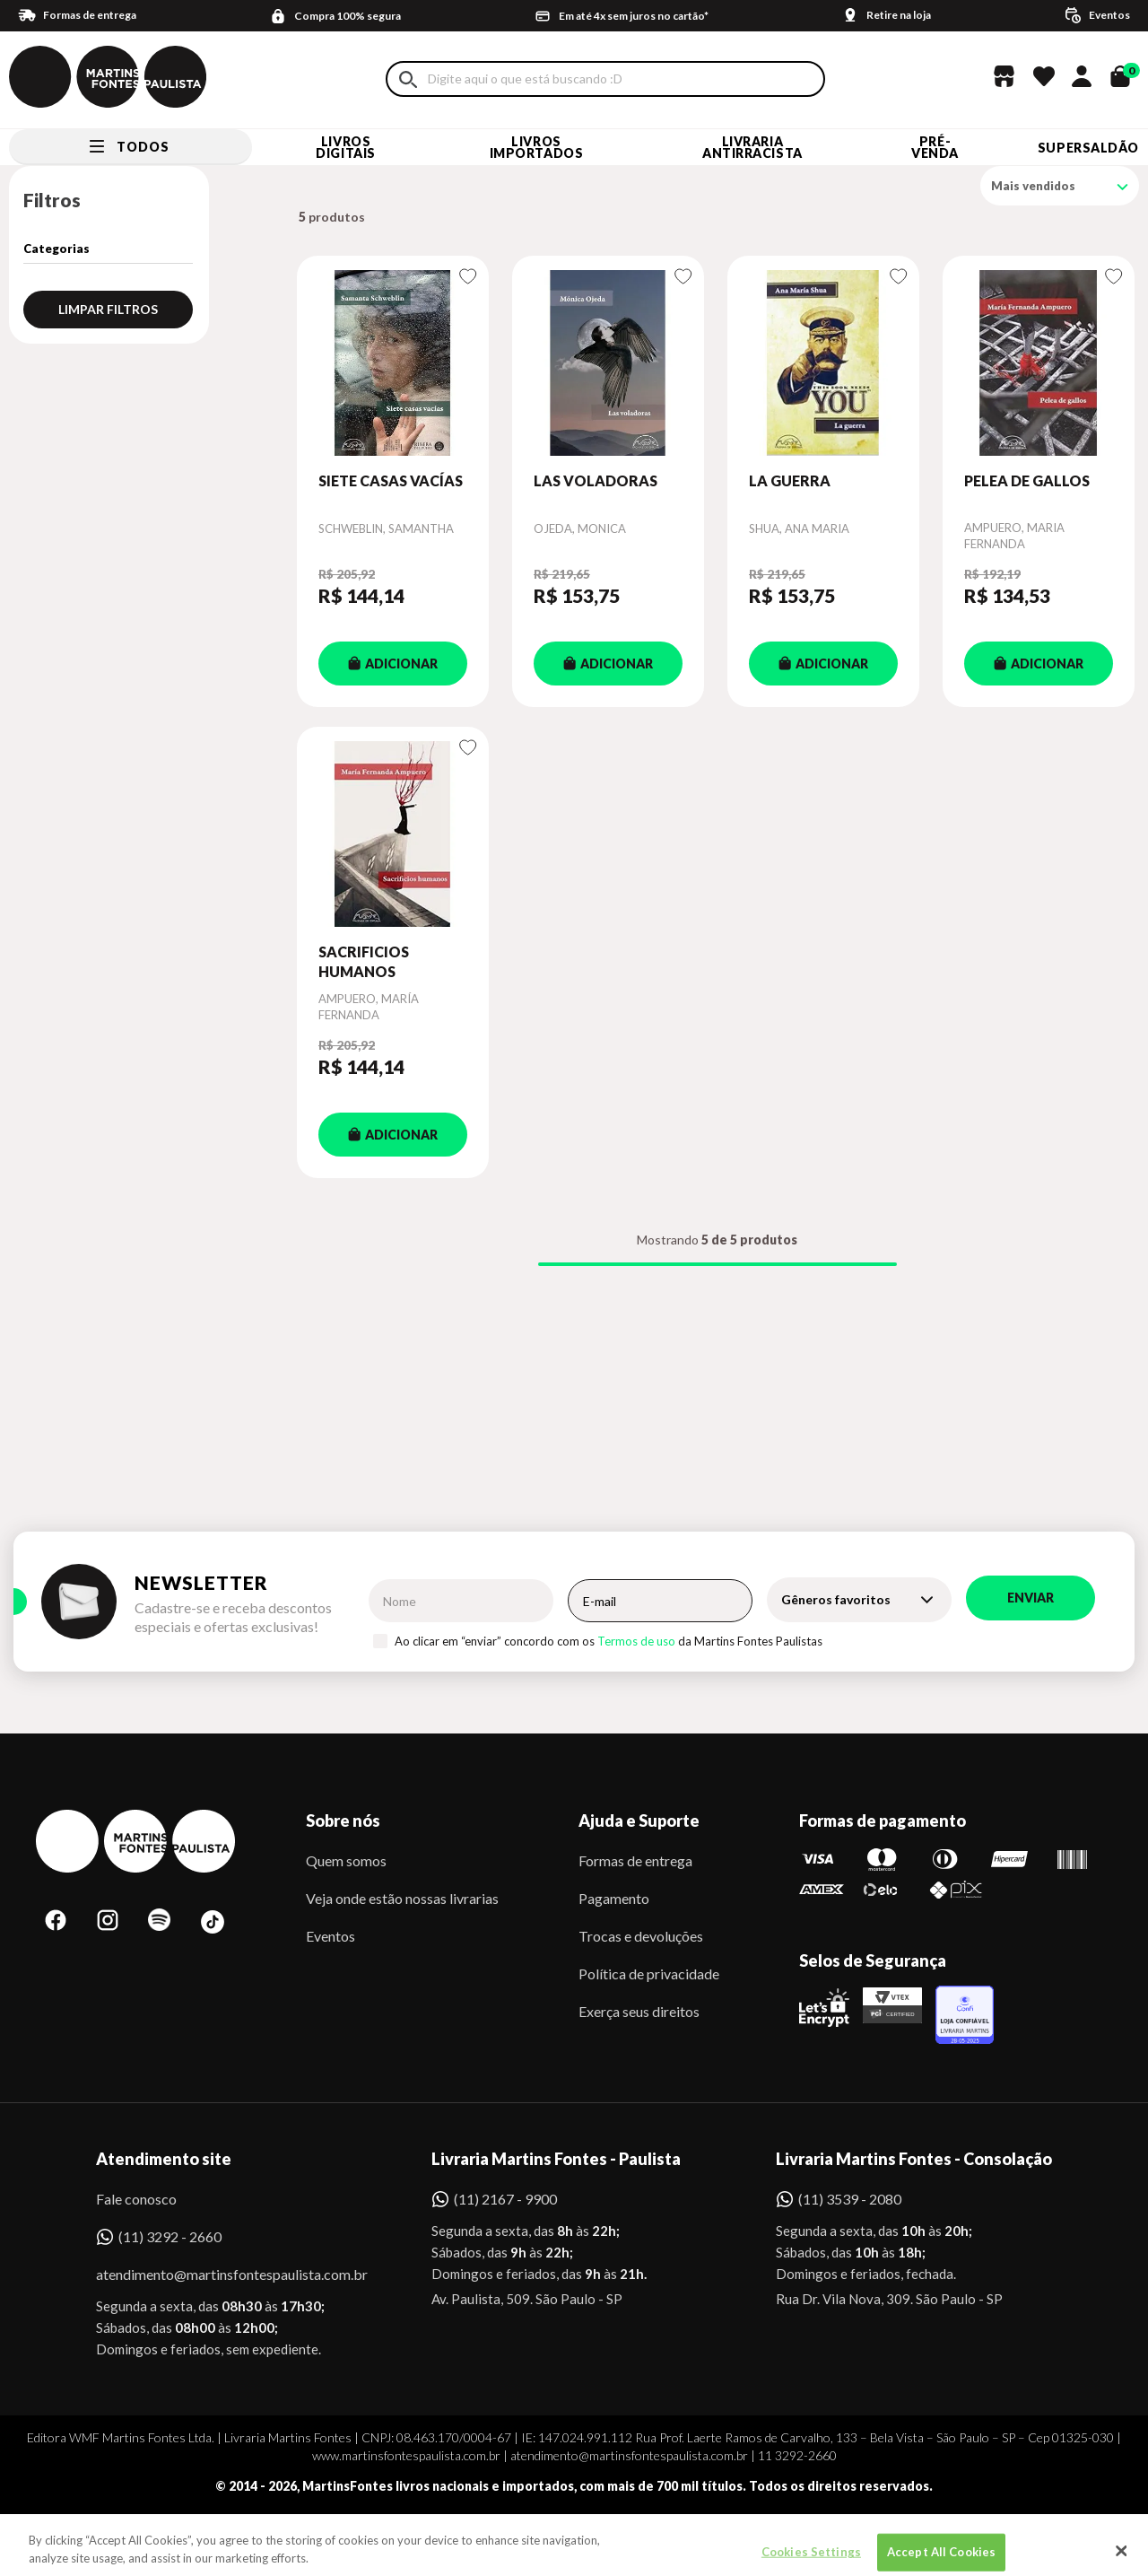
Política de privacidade (648, 1973)
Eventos (330, 1935)
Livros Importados (537, 147)
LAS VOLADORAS (595, 480)
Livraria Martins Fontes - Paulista (556, 2159)
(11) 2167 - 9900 (505, 2198)
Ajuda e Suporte (639, 1820)
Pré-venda (935, 147)
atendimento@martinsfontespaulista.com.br (215, 2274)
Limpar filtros (108, 309)
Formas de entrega (635, 1860)
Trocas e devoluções (640, 1935)
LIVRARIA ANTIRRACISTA (752, 147)
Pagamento (613, 1898)
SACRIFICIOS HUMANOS (363, 961)
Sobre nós (343, 1820)
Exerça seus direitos (639, 2011)
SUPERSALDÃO (1088, 147)
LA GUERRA (790, 480)
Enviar (1030, 1597)
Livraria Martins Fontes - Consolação (914, 2159)
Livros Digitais (345, 147)
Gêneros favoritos (836, 1599)
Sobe (138, 2535)
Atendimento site (163, 2159)
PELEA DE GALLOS (1027, 480)
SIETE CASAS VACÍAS (390, 480)
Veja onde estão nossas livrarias (402, 1898)
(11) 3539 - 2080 (849, 2198)
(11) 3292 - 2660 (170, 2236)
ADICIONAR (393, 663)
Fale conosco (136, 2198)
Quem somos (346, 1860)
